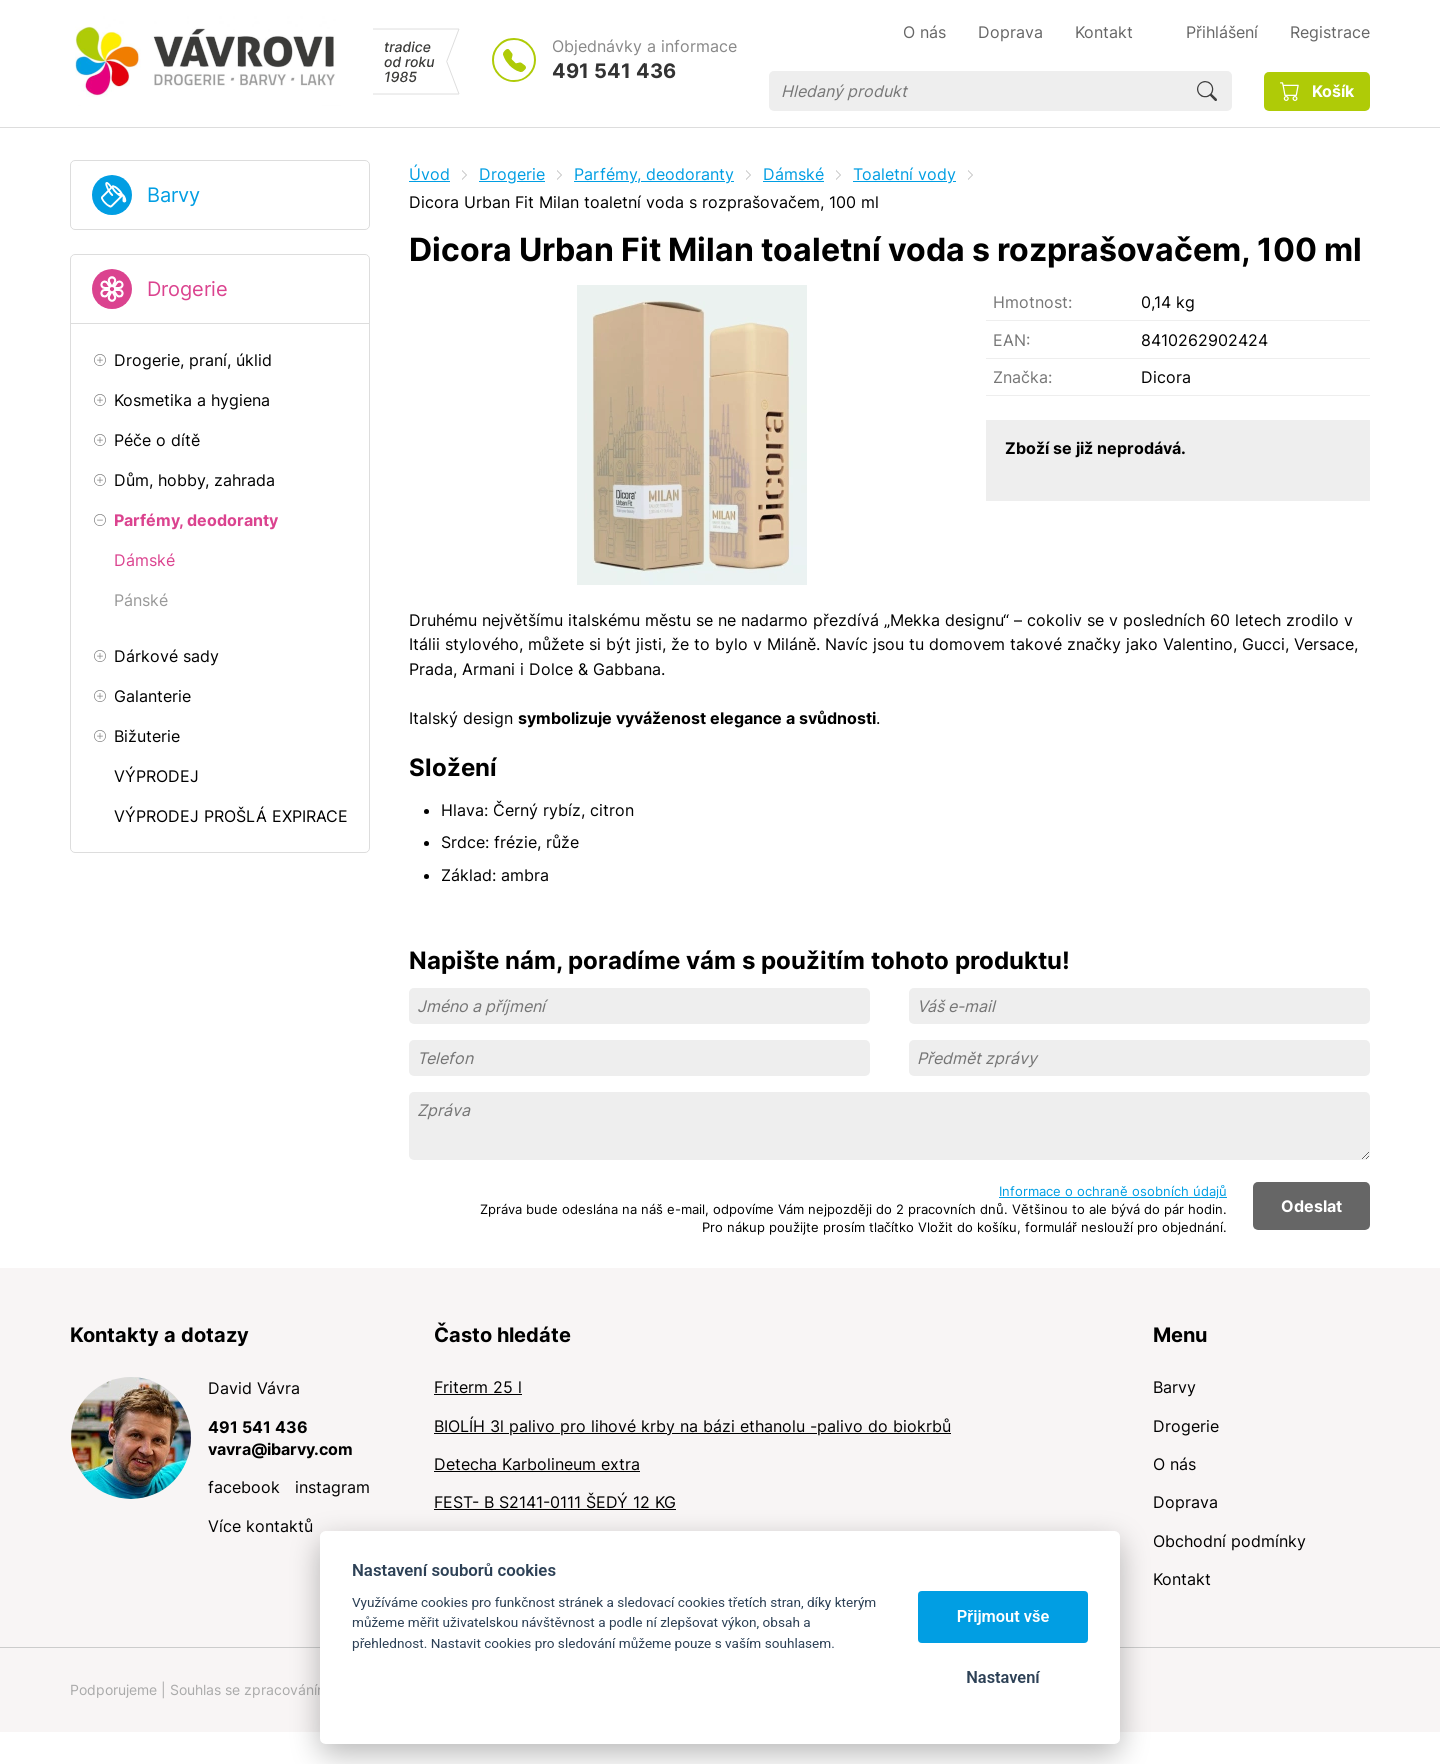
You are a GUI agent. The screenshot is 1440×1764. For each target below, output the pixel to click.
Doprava (1185, 1502)
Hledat (1207, 91)
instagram (332, 1487)
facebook (244, 1487)
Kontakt (1182, 1579)
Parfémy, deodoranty (654, 174)
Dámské (793, 174)
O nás (1174, 1464)
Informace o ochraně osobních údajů (1113, 1191)
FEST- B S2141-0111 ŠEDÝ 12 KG (555, 1502)
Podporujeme (113, 1689)
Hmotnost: (1032, 302)
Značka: (1022, 377)
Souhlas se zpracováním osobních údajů (301, 1689)
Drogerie (187, 289)
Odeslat (1311, 1206)
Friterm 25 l (478, 1387)
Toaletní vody (904, 174)
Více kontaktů (260, 1526)
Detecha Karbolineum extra (537, 1464)
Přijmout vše (1003, 1616)
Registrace (1330, 32)
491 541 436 (614, 71)
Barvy (173, 195)
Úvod (429, 174)
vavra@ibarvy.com (280, 1449)
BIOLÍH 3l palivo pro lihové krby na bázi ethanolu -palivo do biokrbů (692, 1426)
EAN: (1011, 340)
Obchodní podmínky (1229, 1541)
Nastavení (1002, 1677)
